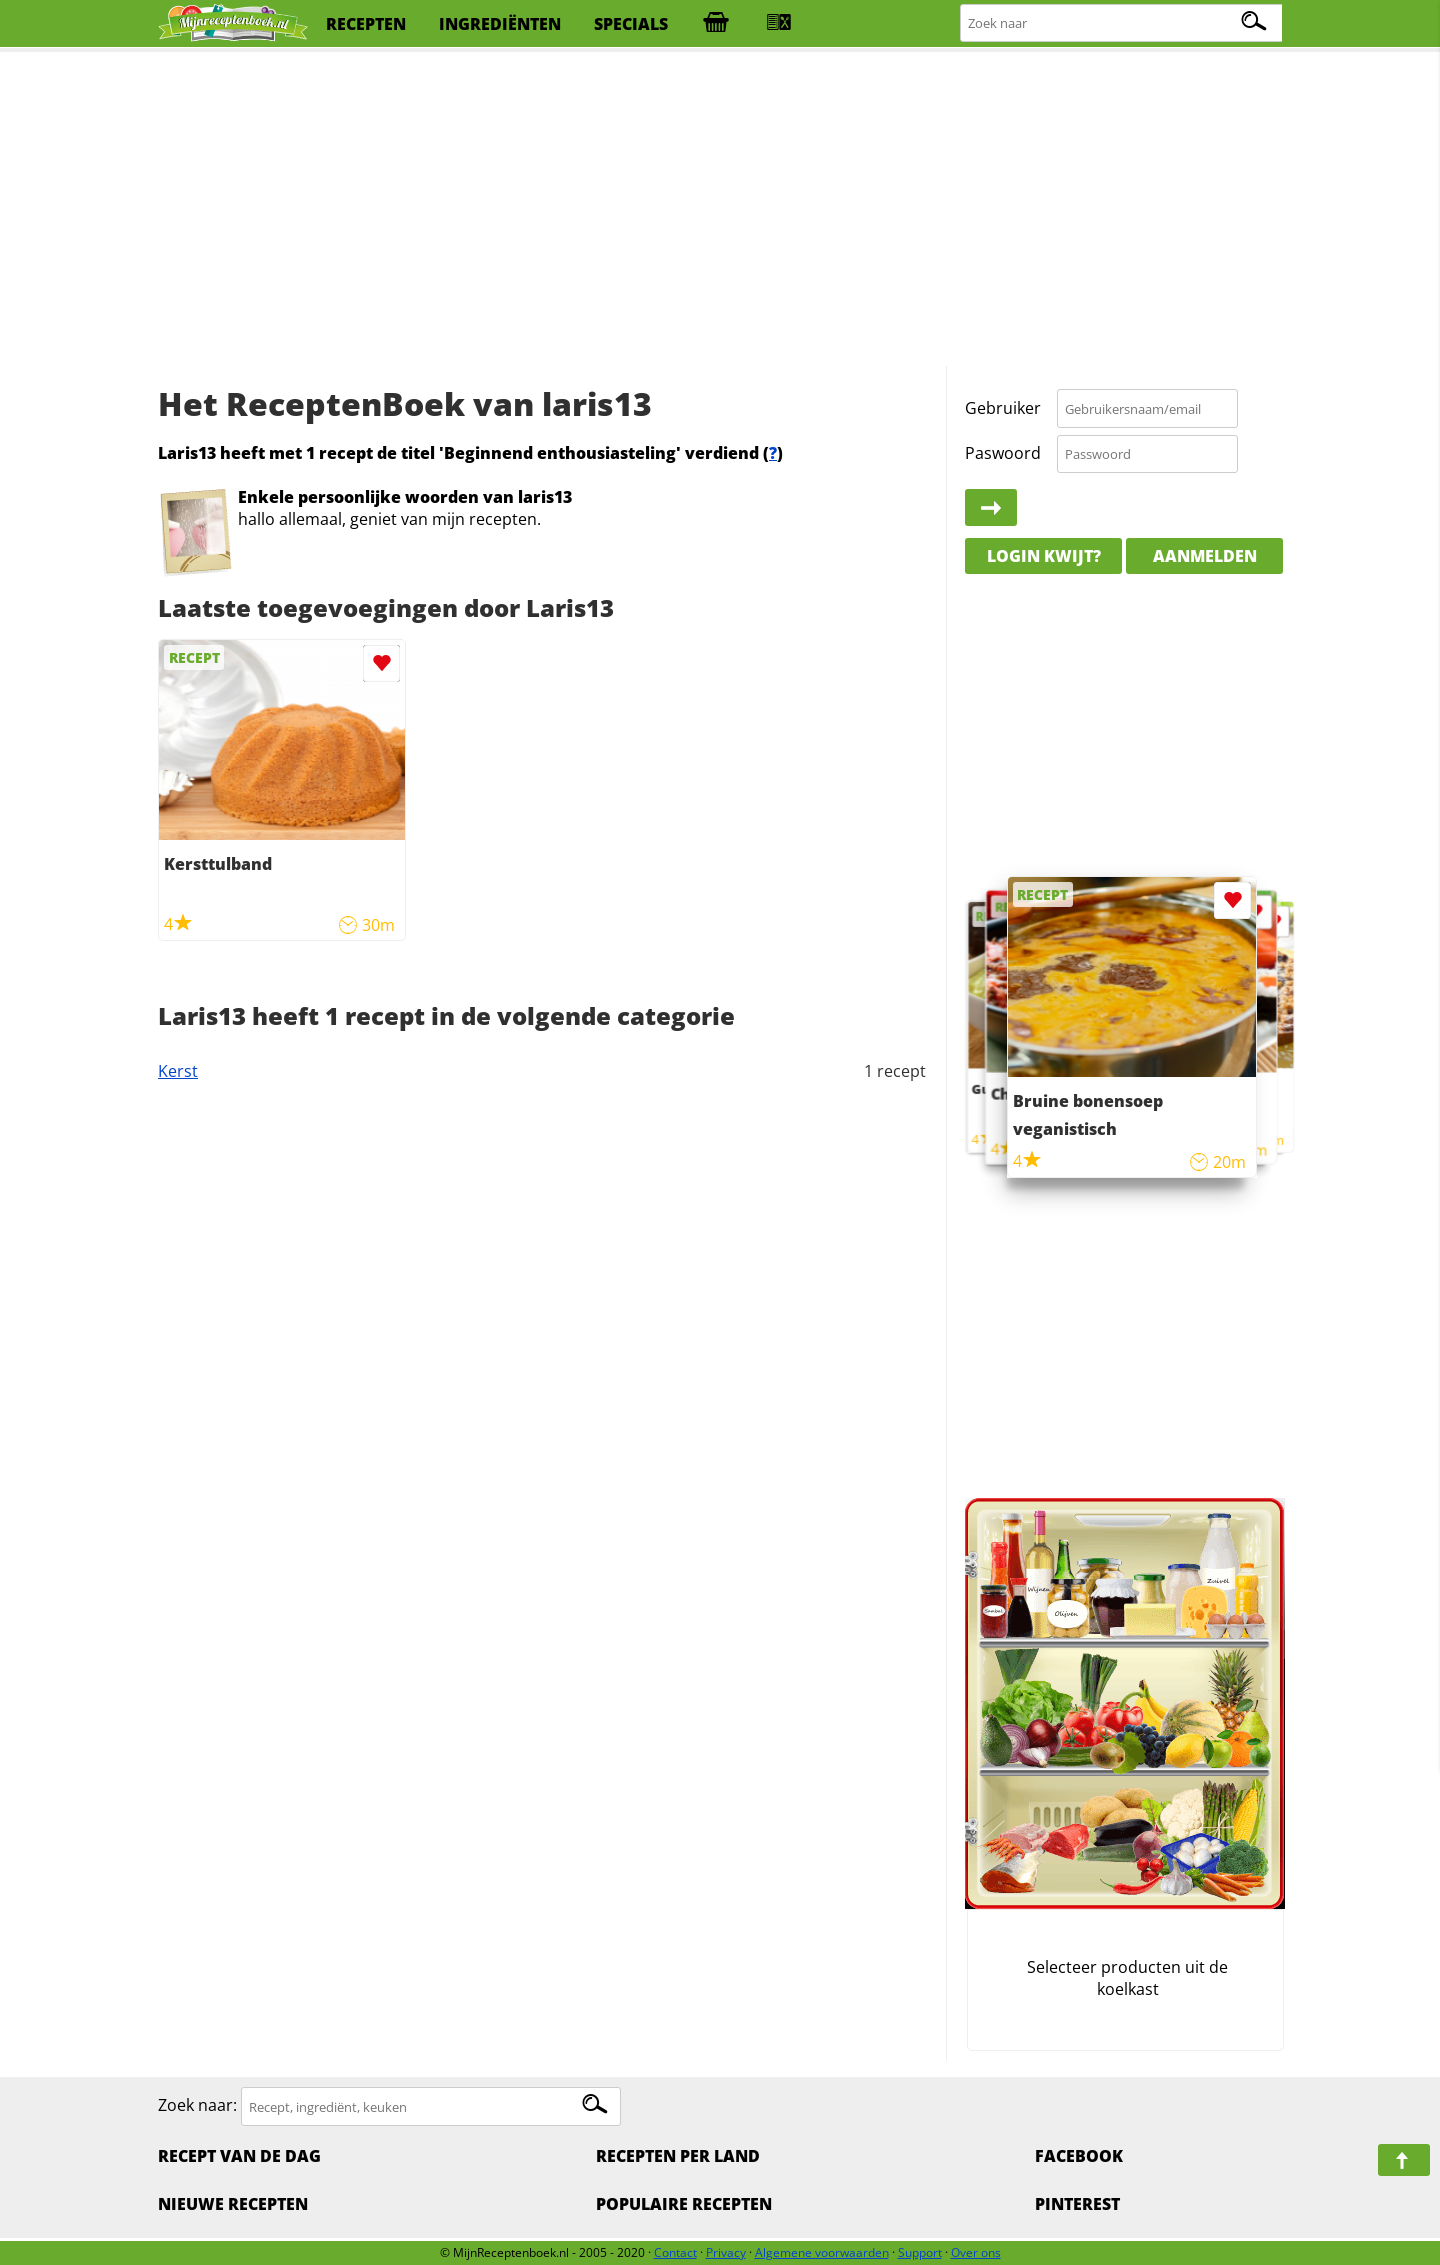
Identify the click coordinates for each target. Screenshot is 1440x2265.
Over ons (976, 2252)
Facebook (1079, 2156)
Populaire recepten (684, 2204)
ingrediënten (500, 24)
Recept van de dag (239, 2156)
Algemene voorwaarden (822, 2252)
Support (920, 2252)
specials (631, 24)
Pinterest (1077, 2204)
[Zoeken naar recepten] (1122, 23)
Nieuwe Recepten (233, 2204)
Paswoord (1003, 453)
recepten (366, 24)
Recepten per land (678, 2156)
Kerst (178, 1071)
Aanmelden (1205, 556)
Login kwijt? (1044, 556)
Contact (675, 2252)
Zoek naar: (197, 2106)
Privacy (726, 2252)
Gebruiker (1003, 408)
